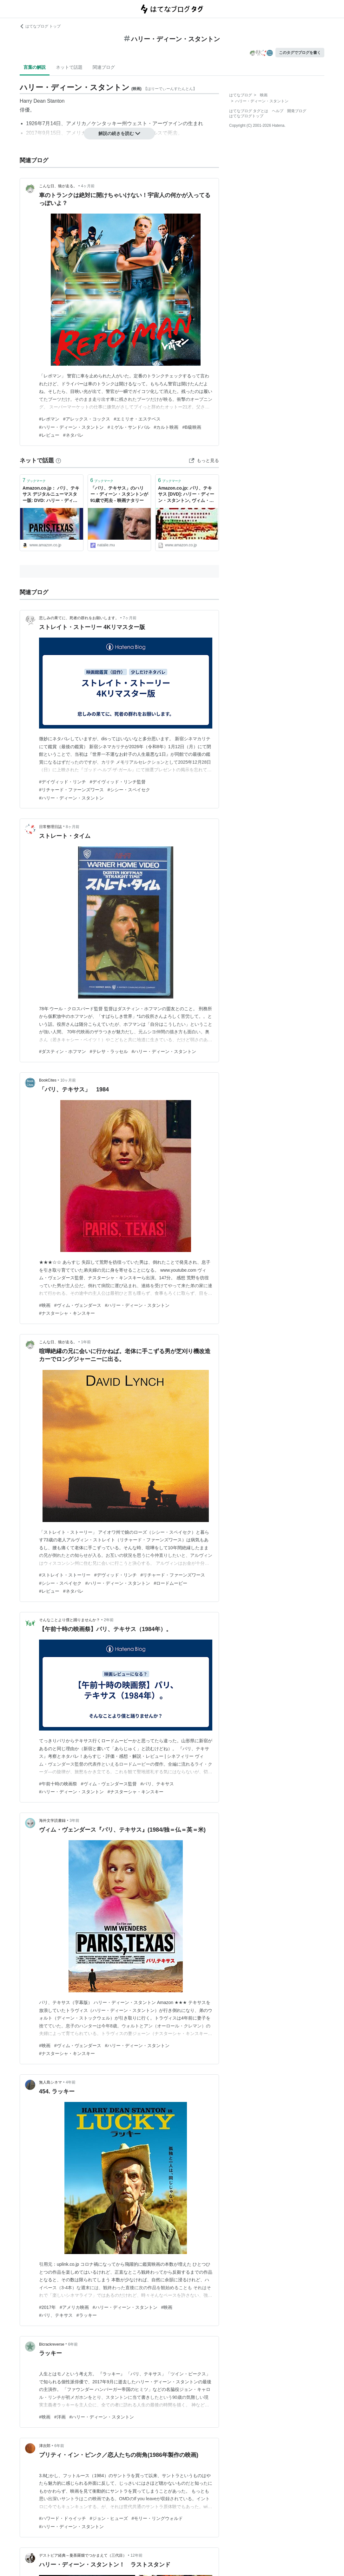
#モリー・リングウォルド (157, 2518)
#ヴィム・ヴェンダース (77, 1305)
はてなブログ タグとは (248, 111)
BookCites (47, 1080)
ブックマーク (34, 480)
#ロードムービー (171, 1583)
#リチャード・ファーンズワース (71, 789)
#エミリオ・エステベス (137, 418)
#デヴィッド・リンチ (115, 1574)
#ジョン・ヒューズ (109, 2518)
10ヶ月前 (68, 1080)
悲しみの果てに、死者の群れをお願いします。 (79, 618)
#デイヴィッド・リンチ (62, 781)
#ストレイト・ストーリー (64, 1574)
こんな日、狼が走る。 (58, 186)
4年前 (71, 2082)
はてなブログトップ (246, 116)
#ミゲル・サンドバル (129, 427)
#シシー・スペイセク (129, 789)
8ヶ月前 (72, 827)
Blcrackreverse (51, 2344)
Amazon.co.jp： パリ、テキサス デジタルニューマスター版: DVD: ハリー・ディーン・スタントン (51, 494)
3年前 (74, 1820)
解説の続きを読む (119, 133)
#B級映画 (191, 427)
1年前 (86, 1342)
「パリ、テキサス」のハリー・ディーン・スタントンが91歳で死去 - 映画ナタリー (119, 494)
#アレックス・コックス (86, 418)
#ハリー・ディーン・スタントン (71, 427)
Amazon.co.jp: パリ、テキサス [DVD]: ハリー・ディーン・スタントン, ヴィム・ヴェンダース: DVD (186, 494)
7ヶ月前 (129, 618)
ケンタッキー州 (109, 123)
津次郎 (44, 2446)
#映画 (44, 1305)
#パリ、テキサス (157, 1783)
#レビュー (49, 435)
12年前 (136, 2555)
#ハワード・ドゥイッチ (62, 2518)
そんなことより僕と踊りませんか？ (69, 1620)
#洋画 (60, 2416)
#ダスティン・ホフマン (62, 1051)
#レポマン (49, 418)
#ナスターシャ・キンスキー (67, 1313)
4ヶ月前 (88, 186)
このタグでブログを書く (300, 52)
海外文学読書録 (52, 1820)
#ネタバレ (73, 435)
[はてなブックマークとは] (58, 460)
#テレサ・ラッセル (109, 1051)
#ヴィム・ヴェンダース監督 (109, 1783)
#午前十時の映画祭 (58, 1783)
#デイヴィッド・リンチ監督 (118, 781)
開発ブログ (296, 111)
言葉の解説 (34, 67)
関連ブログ (104, 67)
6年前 (73, 2344)
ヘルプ (277, 111)
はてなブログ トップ (40, 26)
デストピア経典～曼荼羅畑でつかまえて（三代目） (83, 2555)
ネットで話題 (69, 67)
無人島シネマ (50, 2082)
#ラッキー (86, 2315)
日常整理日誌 (50, 827)
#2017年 (47, 2307)
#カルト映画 (166, 427)
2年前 (109, 1620)
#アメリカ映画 (74, 2307)
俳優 (25, 109)
